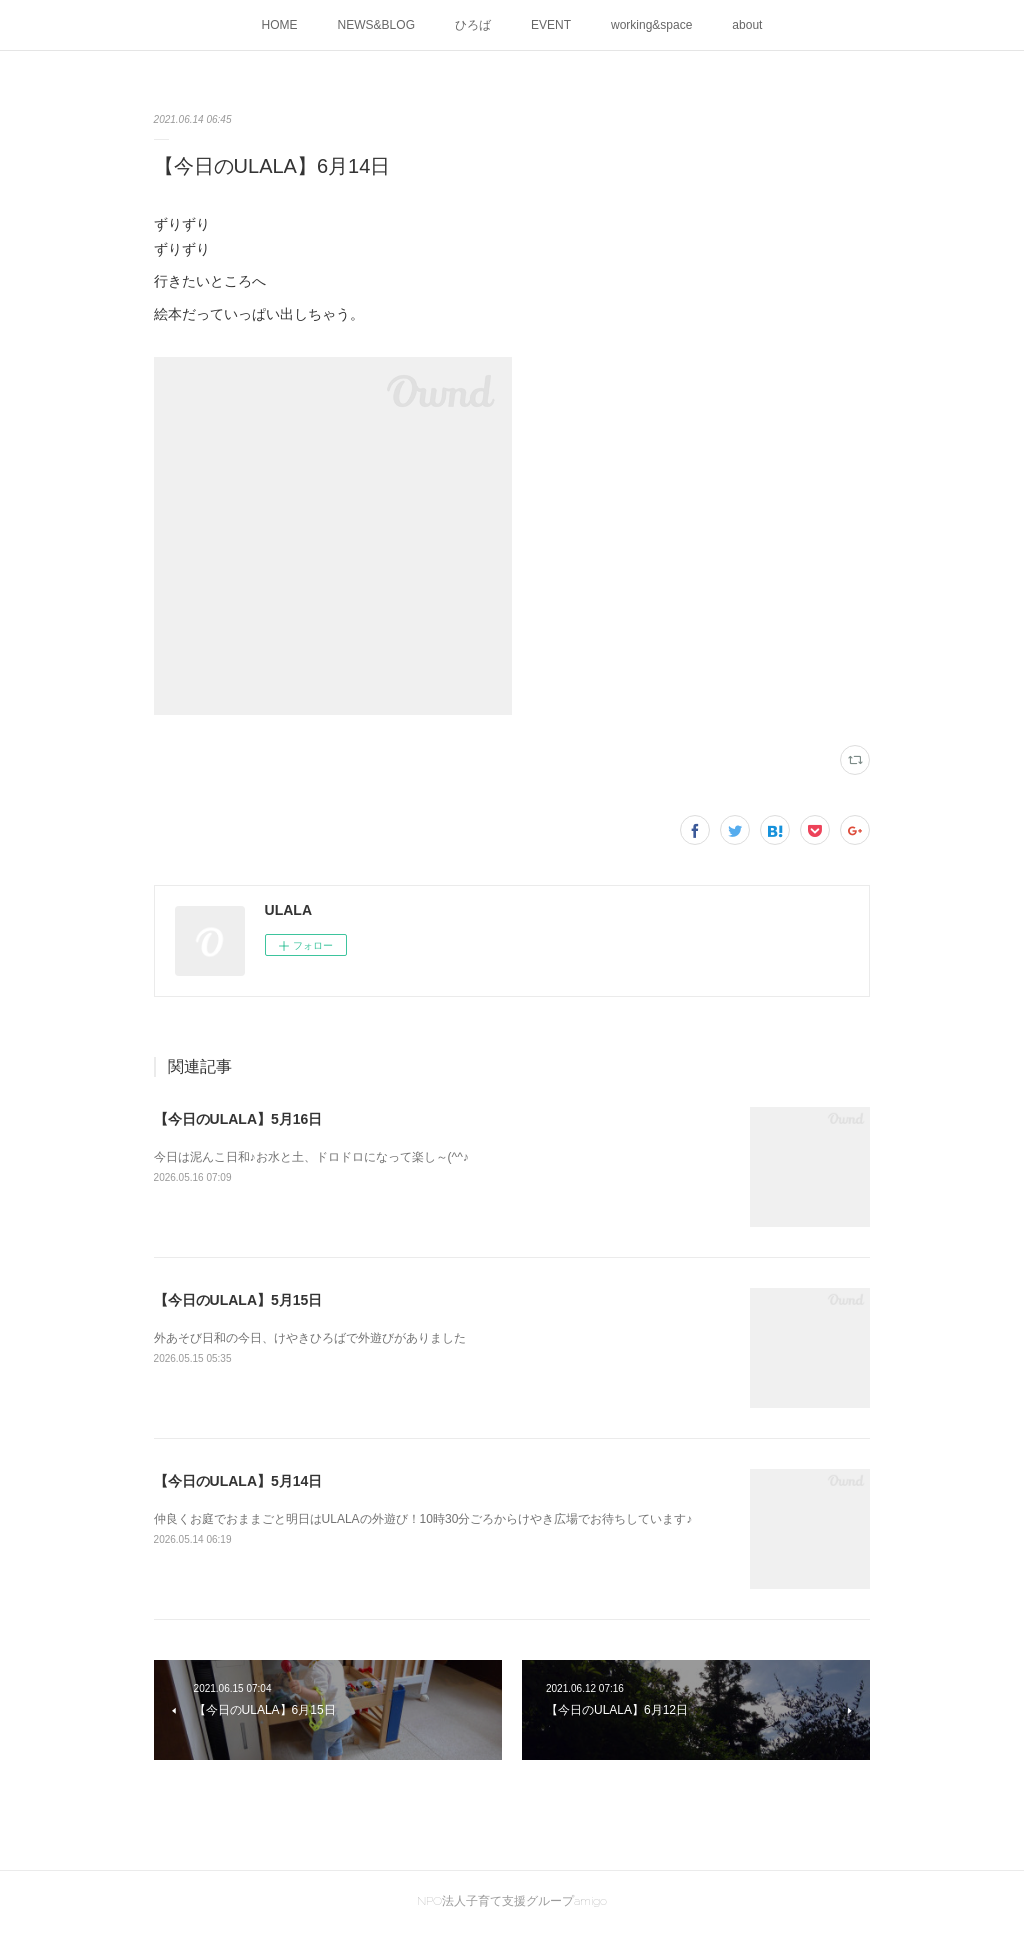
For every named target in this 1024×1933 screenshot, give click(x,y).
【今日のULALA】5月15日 (238, 1300)
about (747, 25)
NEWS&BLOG (376, 25)
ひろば (473, 25)
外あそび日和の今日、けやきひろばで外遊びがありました (310, 1338)
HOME (280, 25)
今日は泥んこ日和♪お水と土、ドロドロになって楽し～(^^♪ (311, 1157)
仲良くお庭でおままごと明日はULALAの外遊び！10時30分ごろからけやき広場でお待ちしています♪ (423, 1519)
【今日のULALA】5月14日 (238, 1481)
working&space (651, 25)
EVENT (551, 25)
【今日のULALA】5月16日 (238, 1119)
